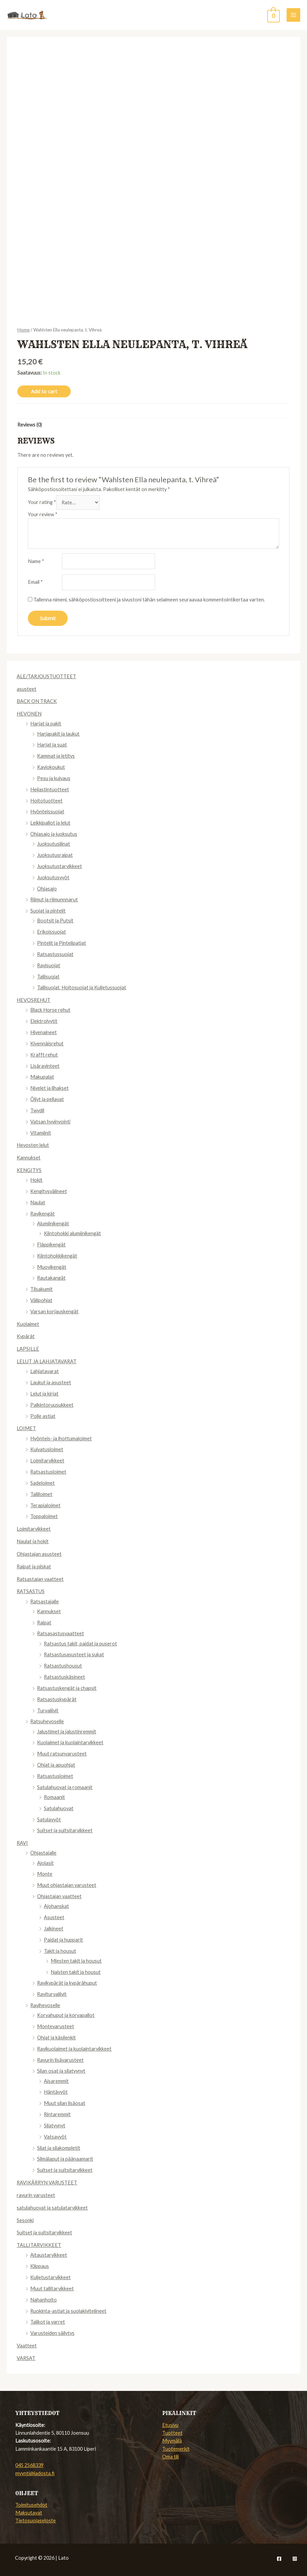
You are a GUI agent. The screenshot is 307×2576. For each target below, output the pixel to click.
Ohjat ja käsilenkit (56, 2037)
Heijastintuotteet (49, 789)
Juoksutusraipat (55, 855)
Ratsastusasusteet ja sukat (74, 1654)
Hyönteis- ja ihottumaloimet (61, 1438)
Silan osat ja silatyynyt (61, 2071)
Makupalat (42, 1077)
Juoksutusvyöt (53, 877)
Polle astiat (42, 1416)
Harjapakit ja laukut (58, 734)
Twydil (37, 1110)
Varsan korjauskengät (54, 1311)
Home (23, 329)
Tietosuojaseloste (35, 2520)
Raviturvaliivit (52, 1994)
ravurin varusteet (36, 2195)
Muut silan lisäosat (64, 2103)
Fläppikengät (51, 1244)
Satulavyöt (49, 1819)
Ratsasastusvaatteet (60, 1633)
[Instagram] (294, 2558)
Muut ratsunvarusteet (62, 1754)
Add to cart (44, 391)
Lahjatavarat (44, 1371)
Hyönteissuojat (47, 811)
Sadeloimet (42, 1483)
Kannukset (28, 1157)
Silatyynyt (54, 2125)
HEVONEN (29, 714)
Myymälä (172, 2441)
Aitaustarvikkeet (48, 2255)
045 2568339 (29, 2465)
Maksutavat (28, 2513)
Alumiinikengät (53, 1223)
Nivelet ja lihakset (49, 1088)
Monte (44, 1874)
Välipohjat (41, 1300)
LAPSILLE (28, 1349)
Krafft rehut (44, 1055)
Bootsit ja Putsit (55, 920)
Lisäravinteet (44, 1066)
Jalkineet (53, 1928)
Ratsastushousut (63, 1666)
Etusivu (170, 2425)
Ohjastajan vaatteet (59, 1896)
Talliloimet (41, 1494)
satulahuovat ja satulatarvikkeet (52, 2208)
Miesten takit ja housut (76, 1961)
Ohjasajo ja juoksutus (53, 834)
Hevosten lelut (33, 1145)
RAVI (22, 1843)
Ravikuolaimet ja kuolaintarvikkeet (74, 2049)
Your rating (42, 502)
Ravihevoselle (45, 2005)
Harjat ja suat (52, 744)
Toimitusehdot (31, 2505)
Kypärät (26, 1336)
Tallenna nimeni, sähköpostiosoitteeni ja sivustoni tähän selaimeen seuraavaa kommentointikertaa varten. (149, 599)
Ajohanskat (56, 1906)
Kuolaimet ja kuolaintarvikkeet (70, 1742)
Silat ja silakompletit (58, 2148)
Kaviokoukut (51, 767)
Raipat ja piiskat (34, 1566)
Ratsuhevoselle (47, 1721)
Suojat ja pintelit (48, 911)
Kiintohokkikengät (57, 1256)
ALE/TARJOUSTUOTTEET (46, 676)
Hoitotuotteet (46, 801)
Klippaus (39, 2266)
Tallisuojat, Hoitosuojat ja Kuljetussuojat (81, 987)
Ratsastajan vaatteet (40, 1579)
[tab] (29, 424)
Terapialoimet (45, 1505)
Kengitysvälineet (48, 1191)
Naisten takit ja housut (76, 1972)
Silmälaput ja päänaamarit (65, 2159)
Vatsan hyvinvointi (50, 1121)
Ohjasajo (47, 888)
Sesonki (25, 2220)
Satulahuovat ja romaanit (64, 1787)
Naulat (37, 1202)
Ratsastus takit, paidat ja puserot (80, 1643)
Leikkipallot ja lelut (50, 823)
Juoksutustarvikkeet (59, 866)
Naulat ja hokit (33, 1541)
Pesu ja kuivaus (53, 778)
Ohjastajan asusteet (39, 1554)
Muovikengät (51, 1267)
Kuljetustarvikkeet (50, 2277)
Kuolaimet (28, 1324)
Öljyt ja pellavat (47, 1099)
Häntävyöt (56, 2092)
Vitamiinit (40, 1133)
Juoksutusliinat (53, 844)
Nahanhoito (43, 2300)
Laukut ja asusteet (50, 1382)
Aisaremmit (56, 2081)
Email (35, 582)
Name (36, 561)
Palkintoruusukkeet (51, 1405)
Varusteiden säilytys (52, 2333)
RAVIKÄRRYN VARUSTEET (47, 2182)
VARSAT (26, 2358)
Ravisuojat (48, 965)
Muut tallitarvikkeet (52, 2288)
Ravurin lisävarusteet (60, 2060)
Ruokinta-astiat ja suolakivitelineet (68, 2311)
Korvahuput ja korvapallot (66, 2015)
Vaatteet (27, 2345)
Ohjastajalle (43, 1853)
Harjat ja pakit (45, 723)
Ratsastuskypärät (56, 1699)
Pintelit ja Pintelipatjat (61, 943)
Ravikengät (42, 1214)
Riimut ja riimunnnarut (54, 899)
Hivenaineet (43, 1032)
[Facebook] (279, 2558)
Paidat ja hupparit (63, 1940)
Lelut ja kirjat (44, 1394)
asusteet (26, 689)
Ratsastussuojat (55, 954)
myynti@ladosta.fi (34, 2473)
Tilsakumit (41, 1289)
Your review (42, 514)
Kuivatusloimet (46, 1449)
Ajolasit (45, 1863)
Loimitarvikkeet (47, 1460)
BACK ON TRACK (37, 701)
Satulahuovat (58, 1808)
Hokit (36, 1180)
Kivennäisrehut (47, 1043)
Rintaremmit (57, 2114)
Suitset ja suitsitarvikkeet (64, 1830)
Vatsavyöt (55, 2137)
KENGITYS (29, 1170)
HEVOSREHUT (33, 1000)
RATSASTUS (31, 1591)
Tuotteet (172, 2433)
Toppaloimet (44, 1516)
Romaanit (54, 1797)
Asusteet (54, 1917)
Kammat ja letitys (56, 756)
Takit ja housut (60, 1951)
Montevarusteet (55, 2026)
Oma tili (170, 2457)
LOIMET (26, 1428)
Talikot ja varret (47, 2322)
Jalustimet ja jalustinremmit (66, 1731)
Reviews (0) (29, 425)
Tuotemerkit (176, 2449)
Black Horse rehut (50, 1010)
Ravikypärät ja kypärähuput (67, 1983)
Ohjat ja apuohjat (56, 1765)
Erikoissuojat (51, 932)
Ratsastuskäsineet (64, 1677)
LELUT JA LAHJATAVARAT (46, 1361)
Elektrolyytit (43, 1021)
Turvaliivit (47, 1710)
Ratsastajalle (44, 1601)
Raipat (44, 1622)
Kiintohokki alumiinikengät (72, 1233)
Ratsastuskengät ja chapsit (67, 1688)
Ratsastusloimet (48, 1472)
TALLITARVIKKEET (39, 2245)
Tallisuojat (48, 976)
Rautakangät (51, 1278)
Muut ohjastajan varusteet (66, 1885)
